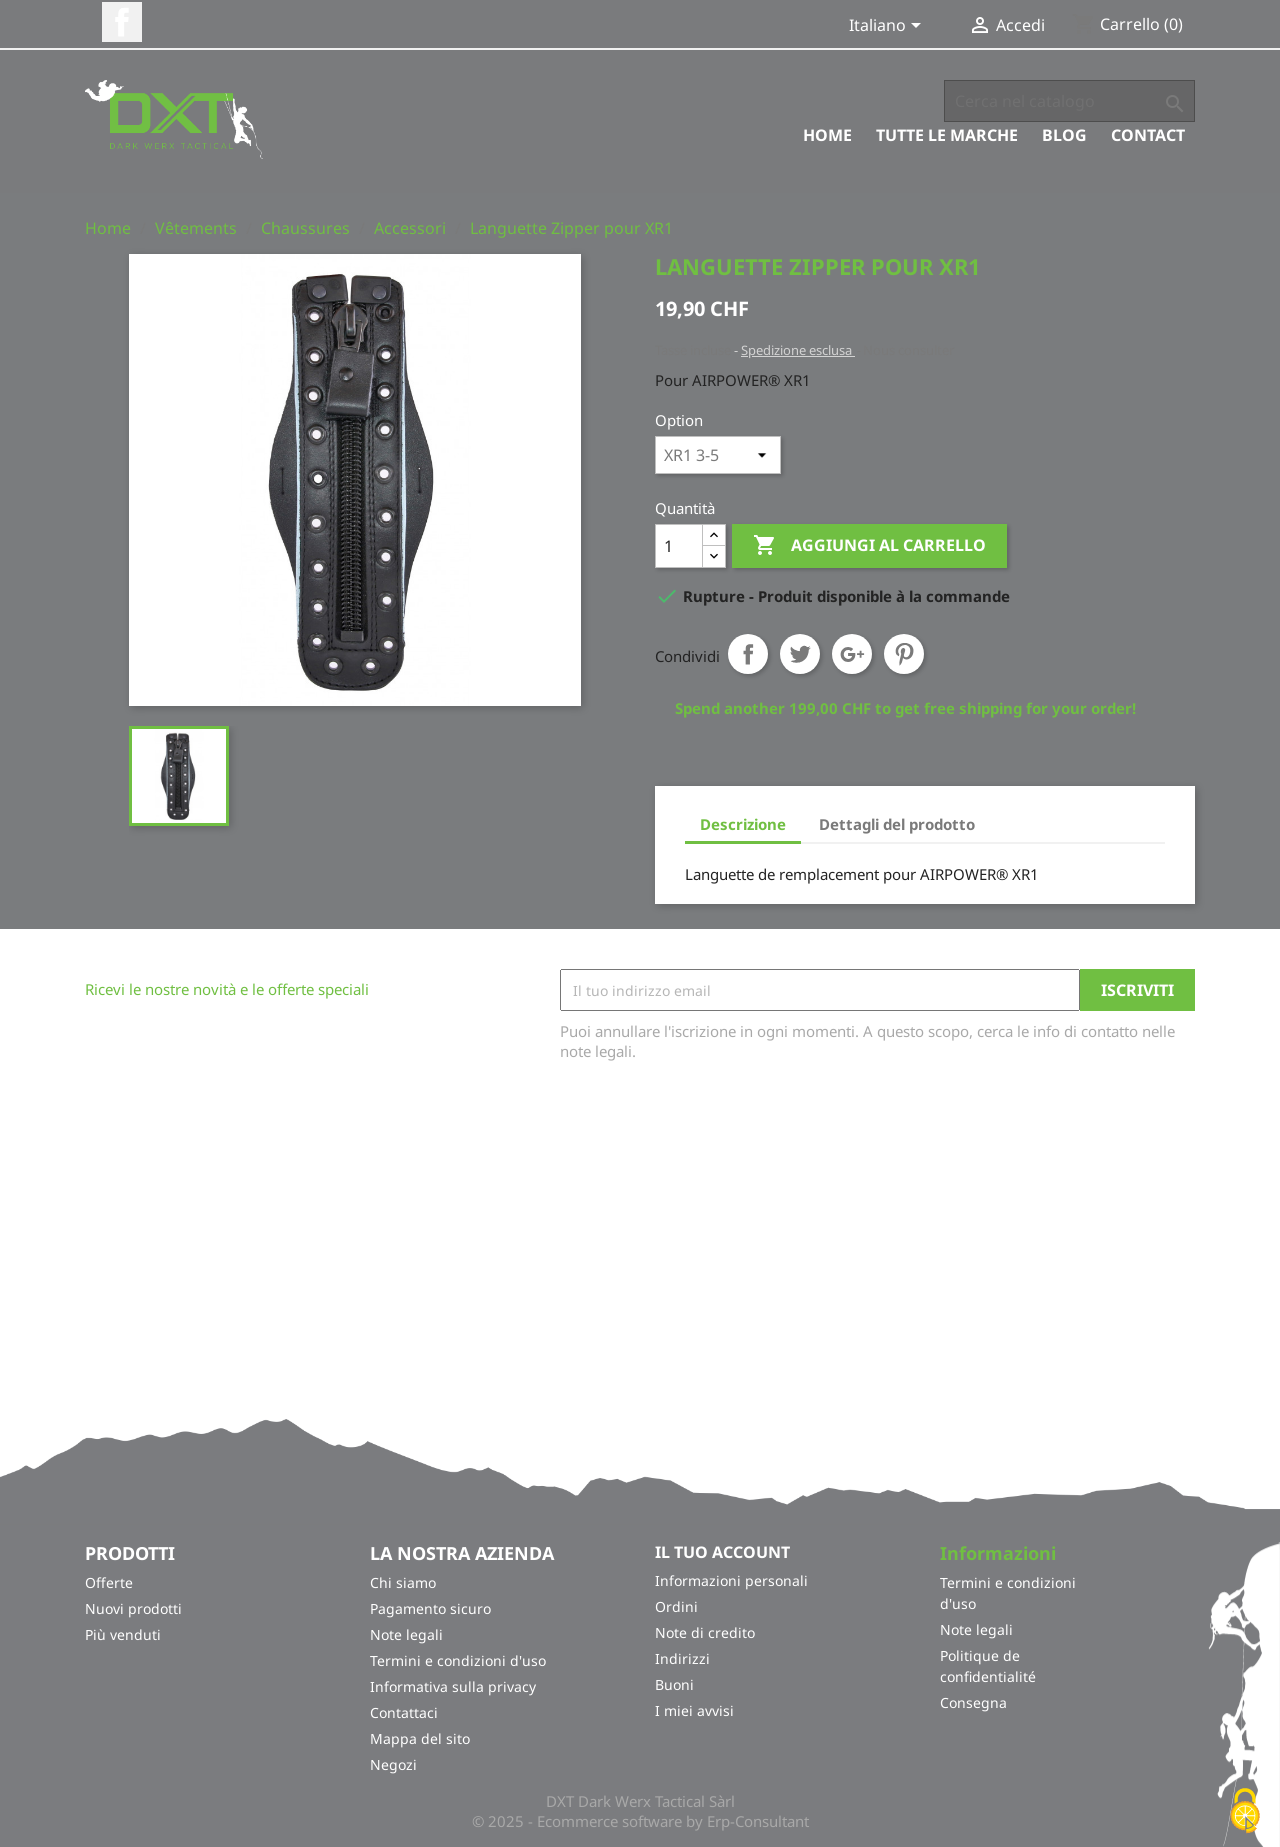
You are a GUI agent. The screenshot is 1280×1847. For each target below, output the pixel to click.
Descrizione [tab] (743, 824)
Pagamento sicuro (430, 1608)
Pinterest (904, 654)
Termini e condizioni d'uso (458, 1660)
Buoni (674, 1684)
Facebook (122, 22)
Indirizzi (682, 1658)
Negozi (393, 1764)
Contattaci (404, 1712)
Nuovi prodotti (133, 1608)
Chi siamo (403, 1582)
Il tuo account (722, 1552)
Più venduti (123, 1634)
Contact (1148, 135)
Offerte (109, 1582)
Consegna (973, 1702)
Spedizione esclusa (798, 350)
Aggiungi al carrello (869, 546)
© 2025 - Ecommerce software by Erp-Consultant (640, 1821)
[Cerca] (1069, 101)
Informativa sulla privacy (453, 1686)
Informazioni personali (731, 1580)
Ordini (676, 1606)
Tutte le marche (947, 135)
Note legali (406, 1634)
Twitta (800, 654)
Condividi (748, 654)
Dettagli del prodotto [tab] (897, 824)
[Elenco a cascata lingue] (888, 27)
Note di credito (705, 1632)
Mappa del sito (420, 1738)
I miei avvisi (694, 1710)
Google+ (852, 654)
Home (827, 135)
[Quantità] (679, 546)
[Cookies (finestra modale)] (1245, 1812)
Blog (1064, 135)
